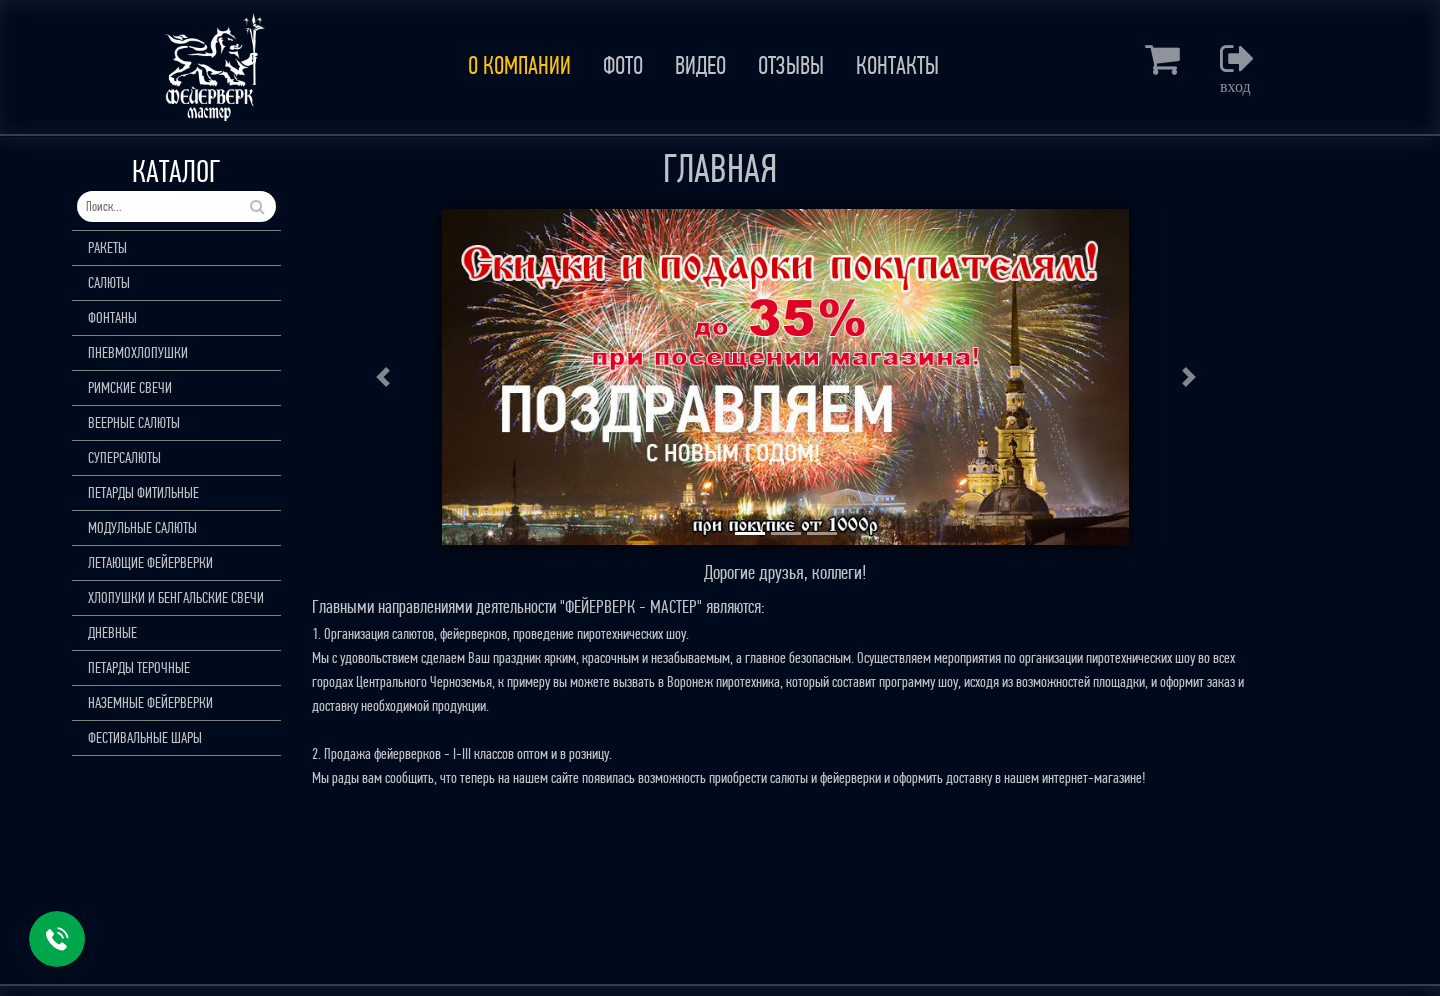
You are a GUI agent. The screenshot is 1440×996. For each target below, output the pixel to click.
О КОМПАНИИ (519, 66)
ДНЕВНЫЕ (112, 632)
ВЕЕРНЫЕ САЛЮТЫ (134, 422)
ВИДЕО (700, 66)
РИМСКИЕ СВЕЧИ (130, 387)
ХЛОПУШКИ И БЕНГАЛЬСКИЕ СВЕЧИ (176, 597)
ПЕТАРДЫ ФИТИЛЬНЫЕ (143, 492)
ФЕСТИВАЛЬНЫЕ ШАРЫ (145, 737)
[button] (383, 377)
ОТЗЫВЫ (791, 66)
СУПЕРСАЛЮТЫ (124, 457)
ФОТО (623, 66)
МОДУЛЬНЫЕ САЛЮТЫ (142, 527)
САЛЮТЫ (109, 282)
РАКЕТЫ (107, 247)
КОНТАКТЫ (897, 66)
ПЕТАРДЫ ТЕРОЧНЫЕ (139, 667)
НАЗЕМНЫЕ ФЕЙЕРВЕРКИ (150, 702)
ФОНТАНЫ (112, 317)
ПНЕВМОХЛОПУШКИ (138, 352)
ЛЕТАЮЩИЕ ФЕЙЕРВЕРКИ (150, 562)
